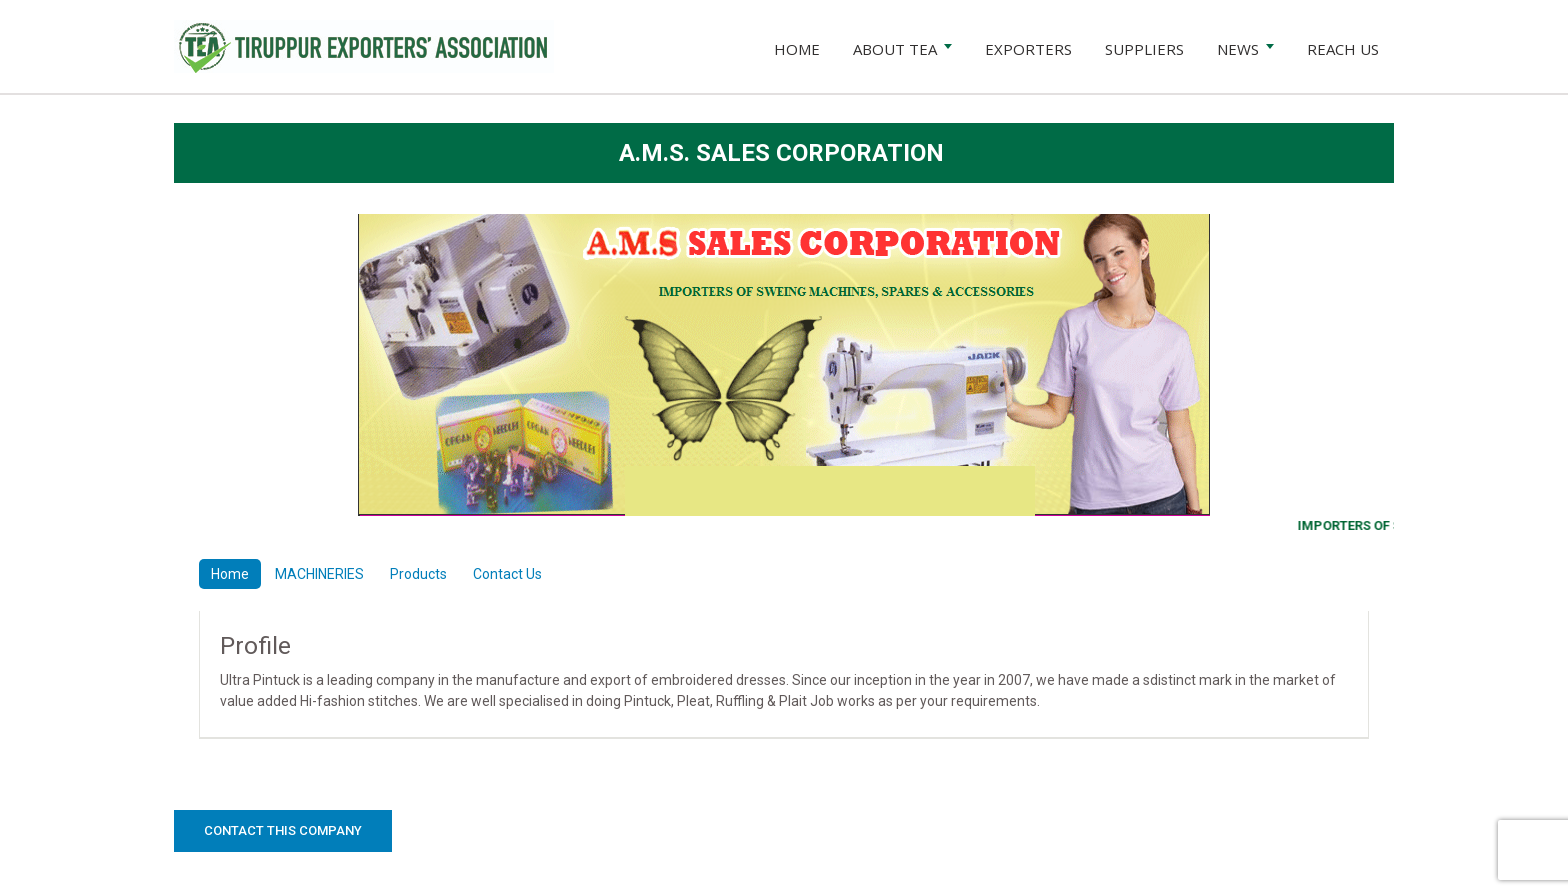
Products (418, 574)
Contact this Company (283, 830)
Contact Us (507, 574)
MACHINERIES (319, 574)
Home (230, 574)
